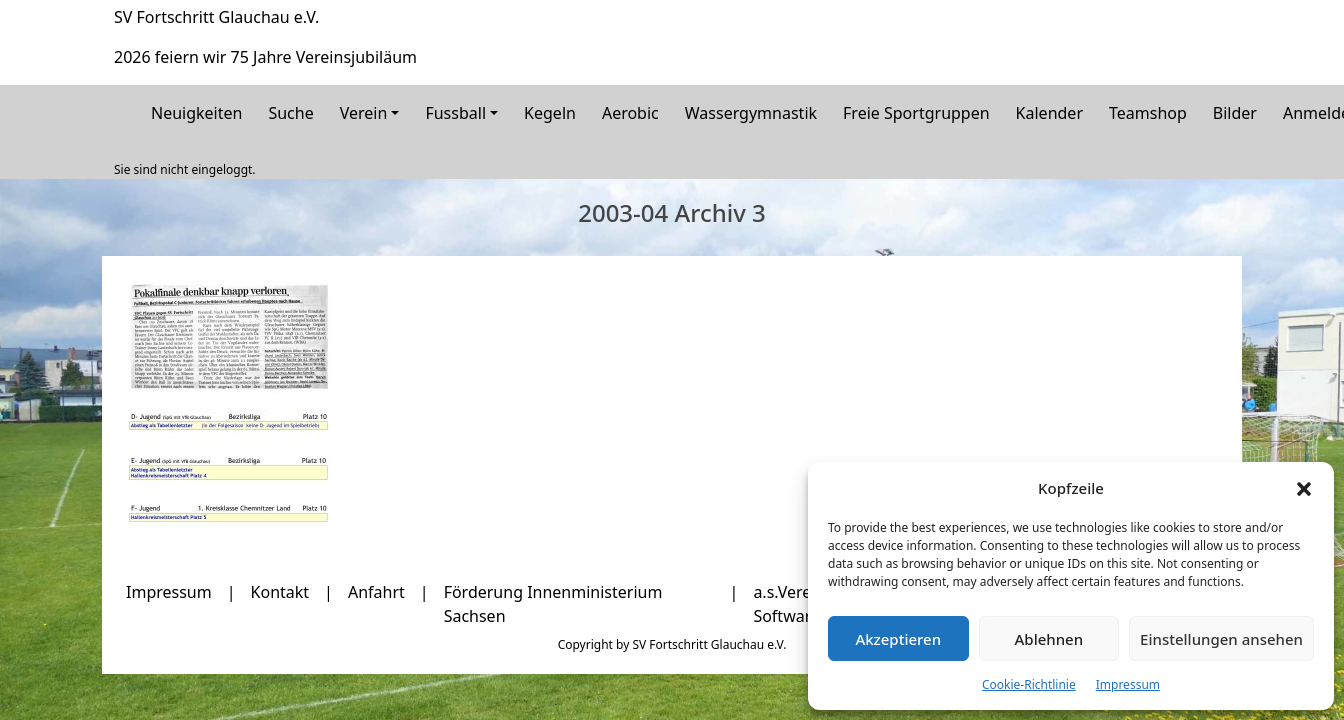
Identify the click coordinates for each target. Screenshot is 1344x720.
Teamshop (1148, 113)
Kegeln (550, 113)
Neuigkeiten (196, 113)
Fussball (455, 113)
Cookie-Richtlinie (1029, 684)
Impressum (1128, 684)
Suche (290, 113)
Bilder (1235, 113)
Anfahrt (376, 592)
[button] (1304, 488)
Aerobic (630, 113)
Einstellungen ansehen (1221, 639)
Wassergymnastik (751, 113)
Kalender (1049, 113)
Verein (364, 113)
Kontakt (280, 592)
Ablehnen (1049, 639)
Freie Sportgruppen (916, 113)
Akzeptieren (898, 639)
